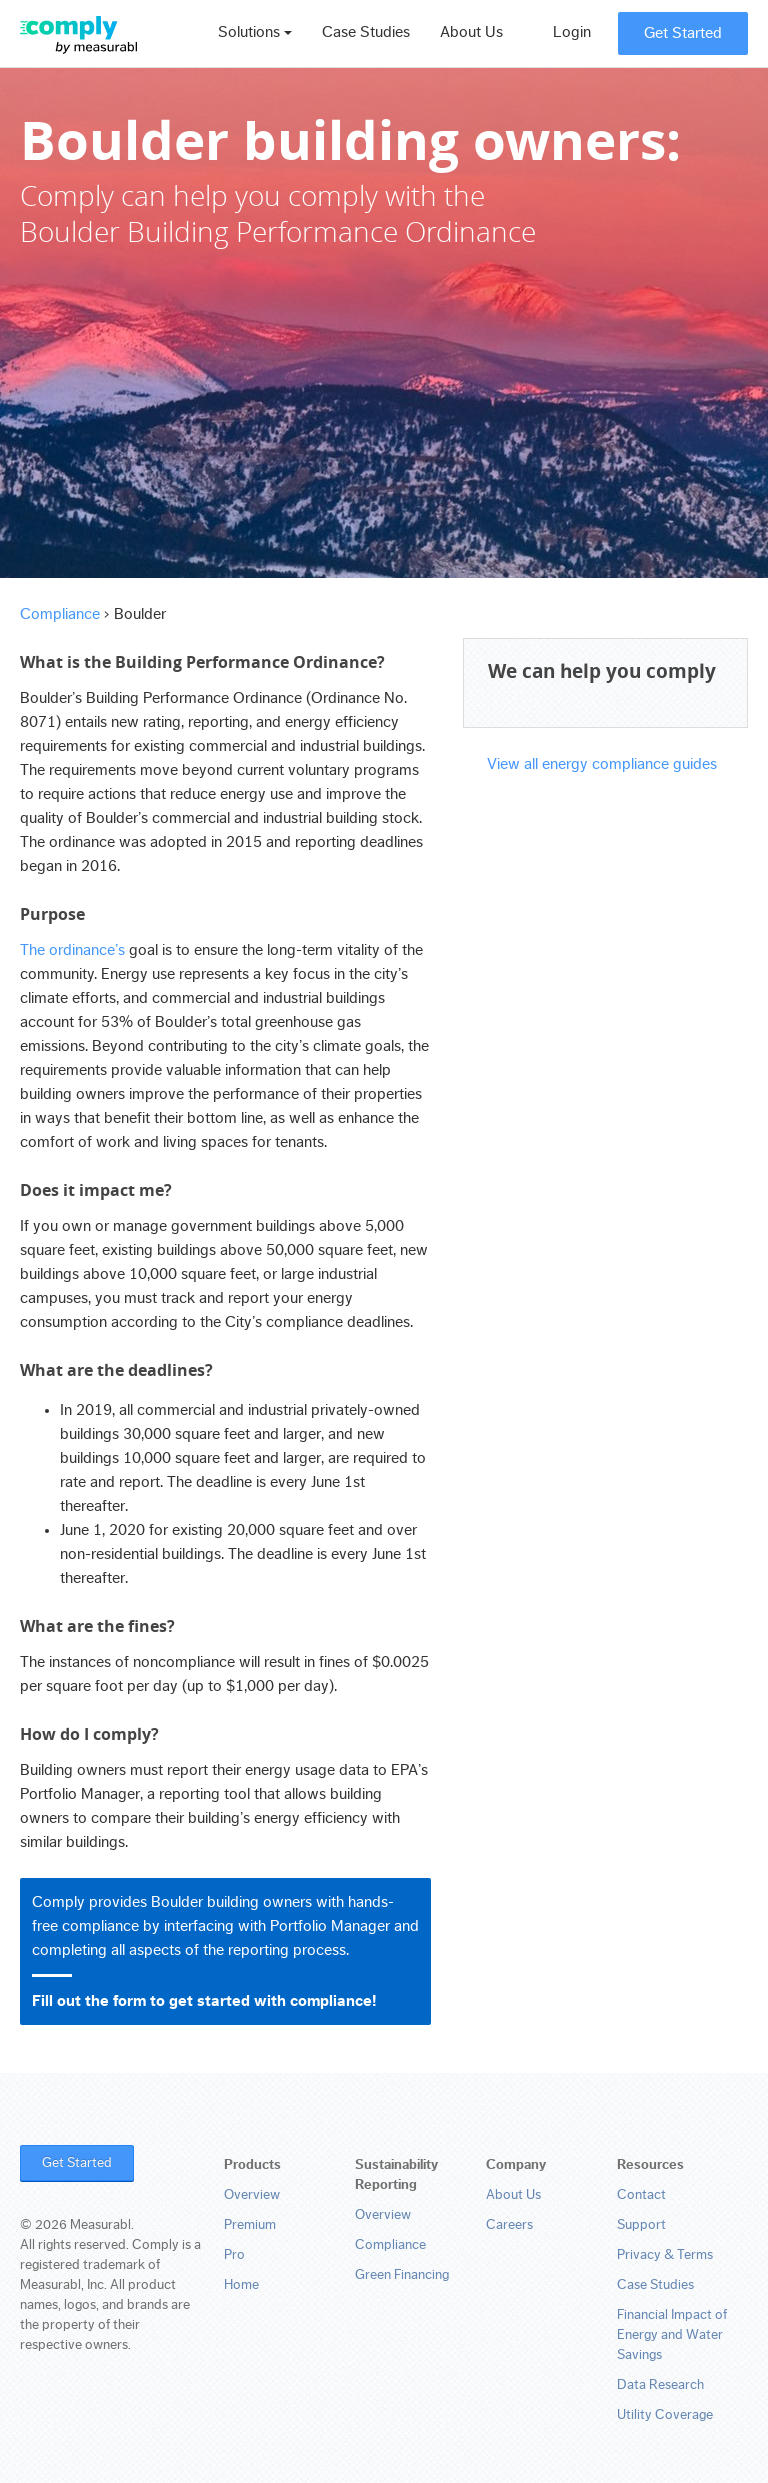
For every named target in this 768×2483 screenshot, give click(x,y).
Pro (234, 2255)
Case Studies (366, 32)
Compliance (60, 614)
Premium (250, 2225)
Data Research (660, 2385)
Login (572, 32)
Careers (509, 2225)
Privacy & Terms (665, 2255)
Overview (252, 2195)
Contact (641, 2195)
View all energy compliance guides (602, 764)
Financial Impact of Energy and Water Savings (672, 2335)
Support (641, 2225)
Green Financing (402, 2275)
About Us (471, 32)
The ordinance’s (72, 950)
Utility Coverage (665, 2415)
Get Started (683, 33)
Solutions (255, 32)
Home (241, 2285)
